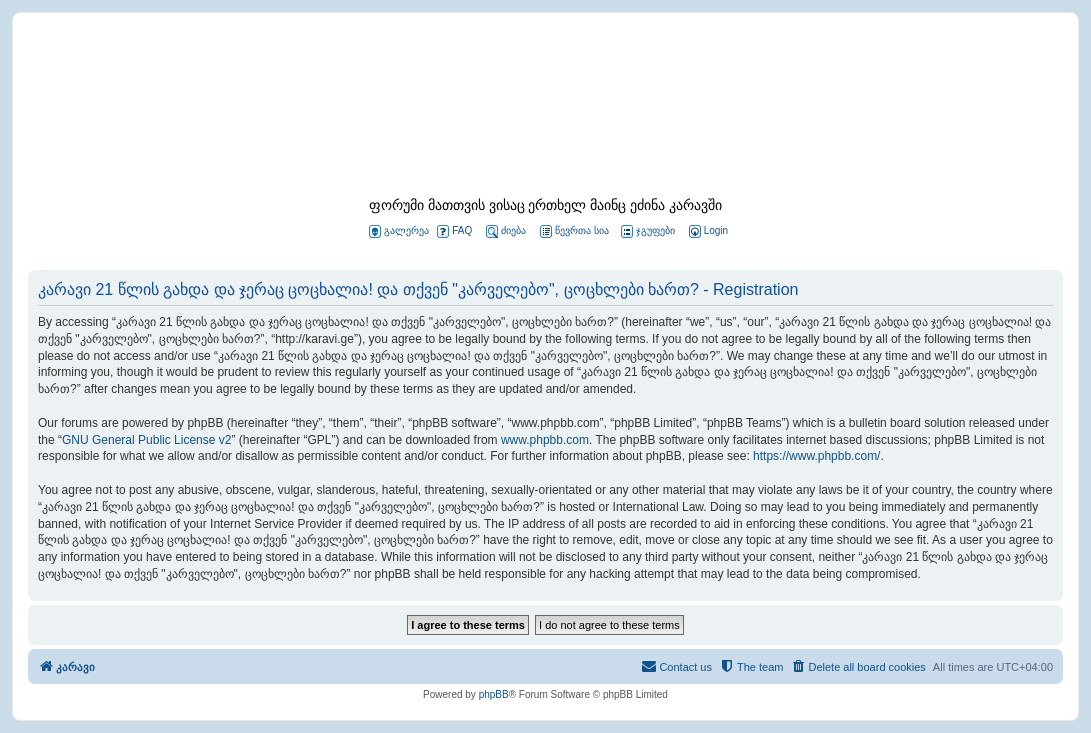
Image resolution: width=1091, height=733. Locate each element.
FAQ (454, 231)
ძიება (506, 231)
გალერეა (399, 231)
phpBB (494, 694)
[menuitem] (707, 231)
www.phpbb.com (545, 440)
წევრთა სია (574, 231)
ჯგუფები (648, 231)
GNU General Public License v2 (146, 440)
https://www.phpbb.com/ (816, 456)
